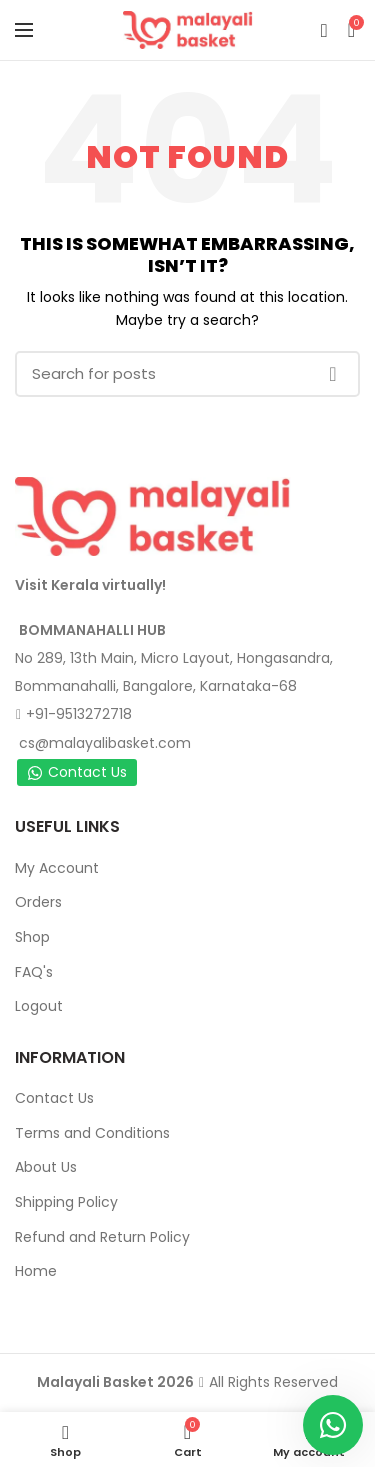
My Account (57, 868)
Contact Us (77, 772)
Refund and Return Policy (102, 1237)
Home (36, 1271)
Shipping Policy (66, 1202)
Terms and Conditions (92, 1133)
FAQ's (34, 972)
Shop (32, 937)
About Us (46, 1167)
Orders (38, 902)
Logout (39, 1006)
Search (333, 374)
